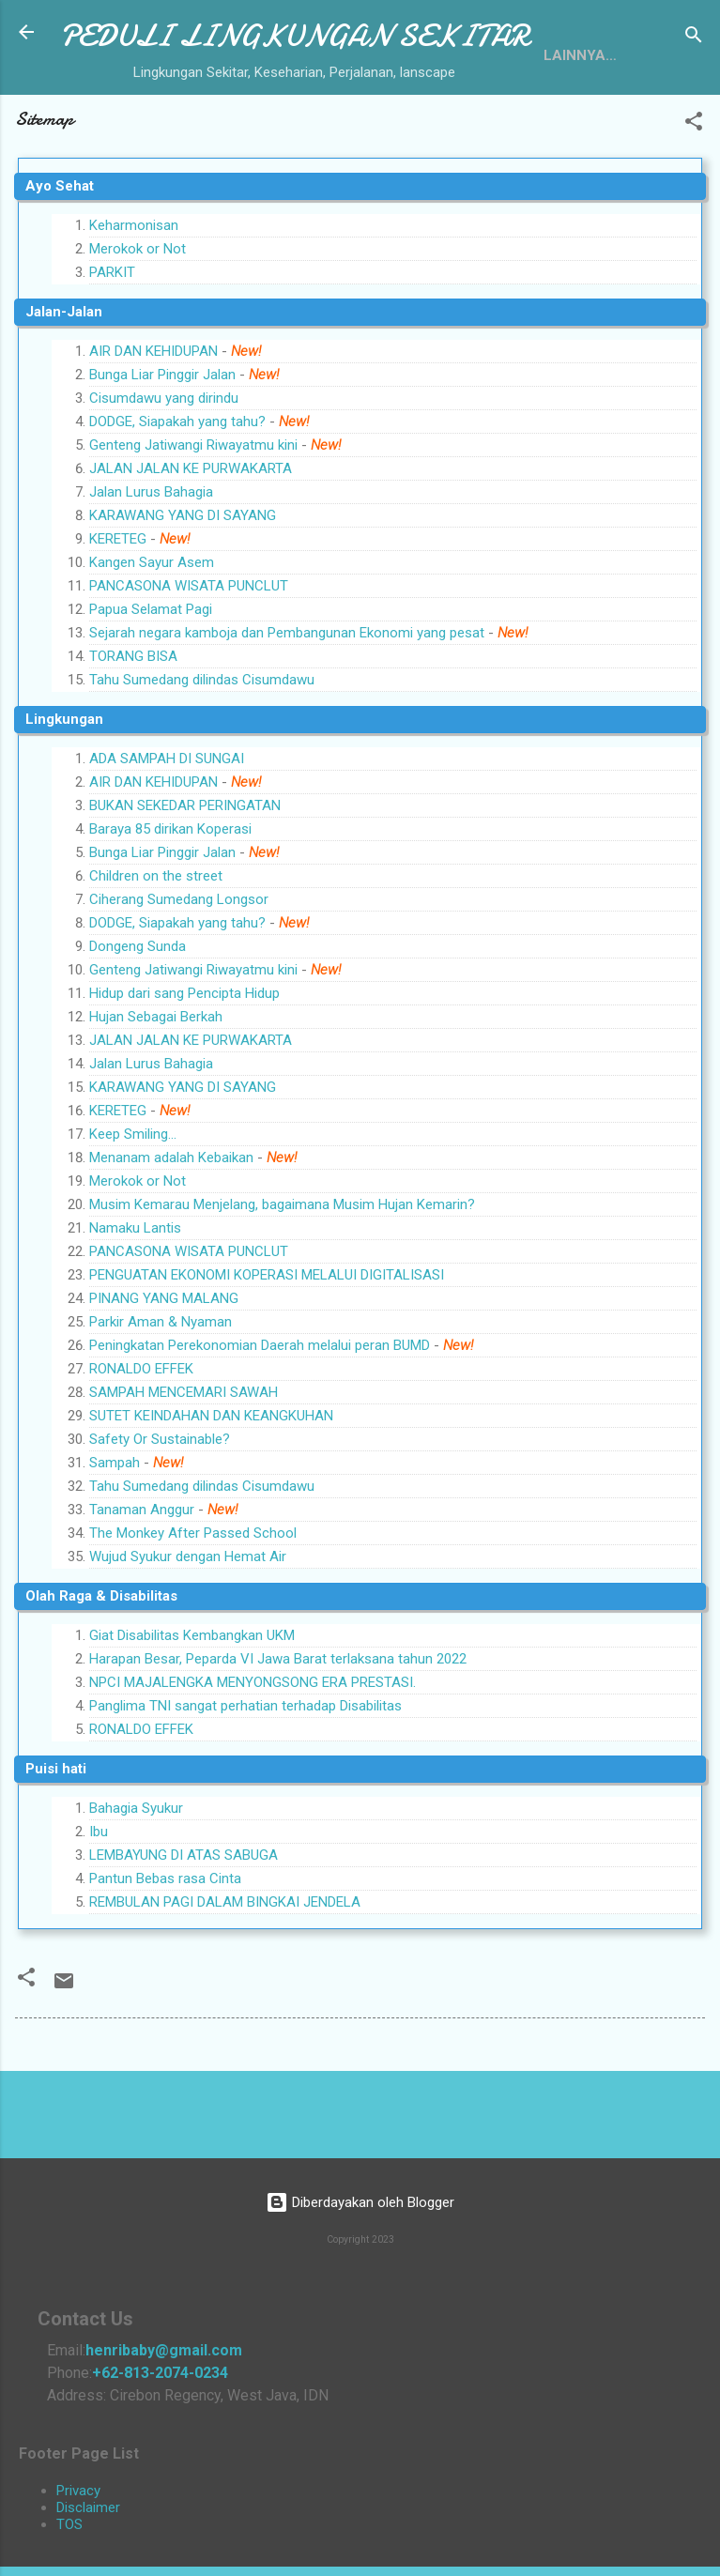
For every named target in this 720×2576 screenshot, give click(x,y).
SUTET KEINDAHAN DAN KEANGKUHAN (211, 1488)
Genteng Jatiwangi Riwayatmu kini (193, 518)
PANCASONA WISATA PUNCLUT (188, 659)
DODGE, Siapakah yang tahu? (177, 494)
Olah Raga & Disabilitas (101, 1669)
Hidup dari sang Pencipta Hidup (184, 1066)
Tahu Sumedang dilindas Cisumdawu (201, 752)
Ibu (98, 1904)
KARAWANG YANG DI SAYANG (182, 588)
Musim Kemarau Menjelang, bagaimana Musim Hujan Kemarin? (282, 1277)
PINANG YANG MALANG (163, 1371)
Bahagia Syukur (136, 1881)
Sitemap (207, 124)
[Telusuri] (693, 38)
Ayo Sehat (59, 259)
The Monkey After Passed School (193, 1606)
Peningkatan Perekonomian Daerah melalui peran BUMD (259, 1418)
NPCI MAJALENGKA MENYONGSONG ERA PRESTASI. (252, 1755)
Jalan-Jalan (63, 384)
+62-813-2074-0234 (160, 2373)
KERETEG (117, 612)
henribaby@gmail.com (163, 2350)
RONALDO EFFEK (141, 1442)
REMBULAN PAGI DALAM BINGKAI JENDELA (224, 1975)
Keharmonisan (133, 298)
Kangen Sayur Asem (151, 635)
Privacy (78, 2490)
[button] (693, 197)
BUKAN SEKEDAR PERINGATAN (185, 878)
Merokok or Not (137, 322)
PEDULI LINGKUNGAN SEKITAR (294, 36)
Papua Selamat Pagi (150, 682)
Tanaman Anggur (141, 1582)
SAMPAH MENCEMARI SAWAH (183, 1465)
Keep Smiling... (132, 1207)
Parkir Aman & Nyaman (160, 1395)
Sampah (116, 1535)
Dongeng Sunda (137, 1019)
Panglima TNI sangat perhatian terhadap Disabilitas (245, 1779)
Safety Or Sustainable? (159, 1512)
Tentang (109, 124)
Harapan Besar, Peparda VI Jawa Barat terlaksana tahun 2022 (278, 1732)
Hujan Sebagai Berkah (155, 1089)
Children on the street (155, 949)
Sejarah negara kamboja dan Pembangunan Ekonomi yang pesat (286, 706)
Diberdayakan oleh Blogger (360, 2203)
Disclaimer (88, 2507)
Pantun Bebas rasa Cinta (165, 1951)
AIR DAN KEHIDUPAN (153, 424)
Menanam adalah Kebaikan (171, 1230)
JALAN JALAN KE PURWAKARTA (190, 541)
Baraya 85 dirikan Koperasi (170, 902)
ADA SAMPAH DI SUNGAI (166, 831)
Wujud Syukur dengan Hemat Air (187, 1629)
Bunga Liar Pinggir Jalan (162, 447)
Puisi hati (55, 1841)
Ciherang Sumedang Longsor (178, 972)
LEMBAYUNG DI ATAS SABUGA (183, 1928)
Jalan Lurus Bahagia (151, 565)
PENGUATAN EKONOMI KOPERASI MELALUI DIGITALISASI (266, 1348)
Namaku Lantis (135, 1301)
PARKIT (112, 345)
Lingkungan (64, 792)
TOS (69, 2524)
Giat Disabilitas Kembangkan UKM (192, 1708)
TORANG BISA (133, 729)
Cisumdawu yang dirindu (163, 471)
